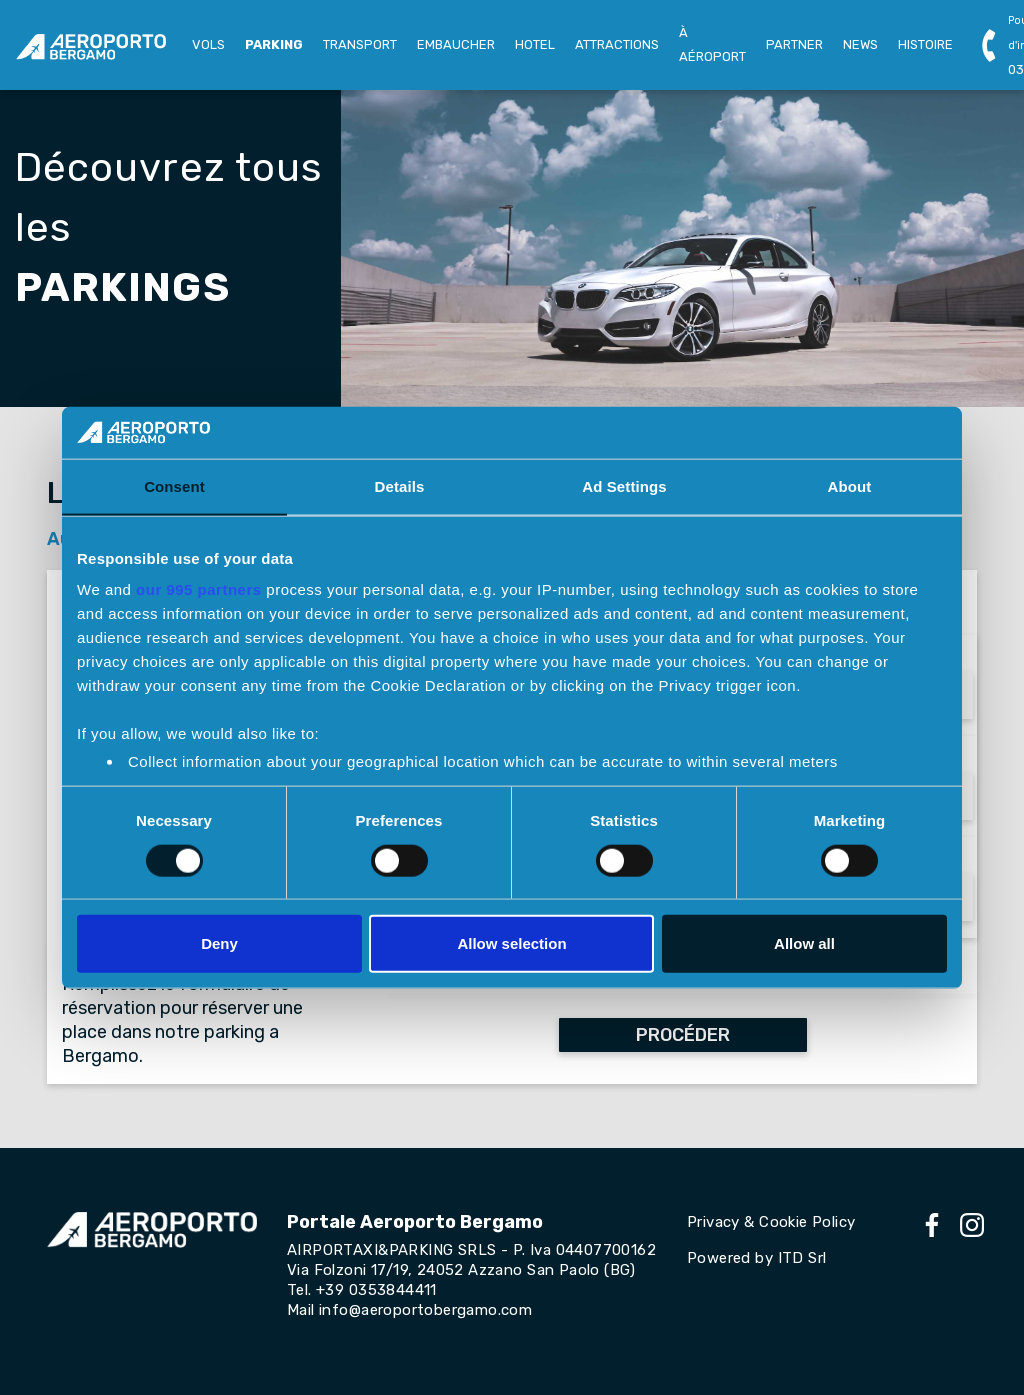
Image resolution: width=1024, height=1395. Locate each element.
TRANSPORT (360, 44)
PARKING (274, 44)
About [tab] (850, 486)
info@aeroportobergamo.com (425, 1310)
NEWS (860, 44)
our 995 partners (199, 589)
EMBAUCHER (456, 44)
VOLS (208, 44)
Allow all (804, 943)
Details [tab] (400, 486)
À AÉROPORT (712, 44)
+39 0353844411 (376, 1290)
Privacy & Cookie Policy (771, 1222)
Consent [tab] (174, 486)
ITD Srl (802, 1258)
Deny (219, 943)
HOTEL (535, 44)
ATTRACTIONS (617, 44)
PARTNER (794, 44)
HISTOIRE (925, 44)
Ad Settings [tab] (624, 486)
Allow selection (511, 943)
